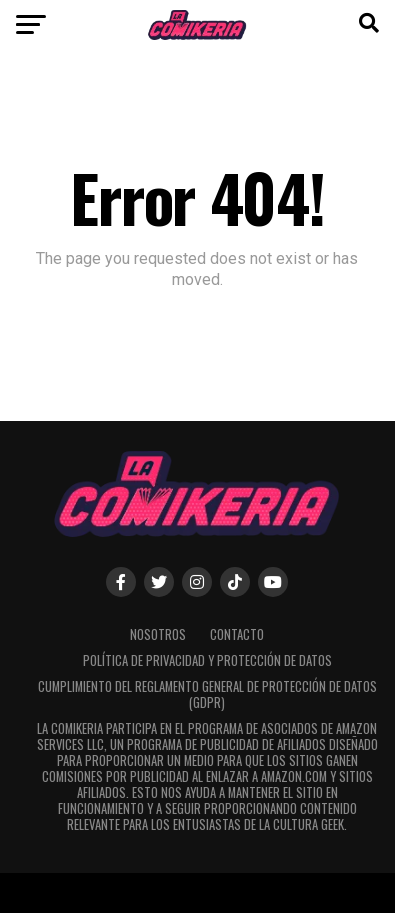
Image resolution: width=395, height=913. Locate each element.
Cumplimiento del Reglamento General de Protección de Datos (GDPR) (207, 694)
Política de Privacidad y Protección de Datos (207, 660)
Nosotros (158, 634)
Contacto (237, 634)
